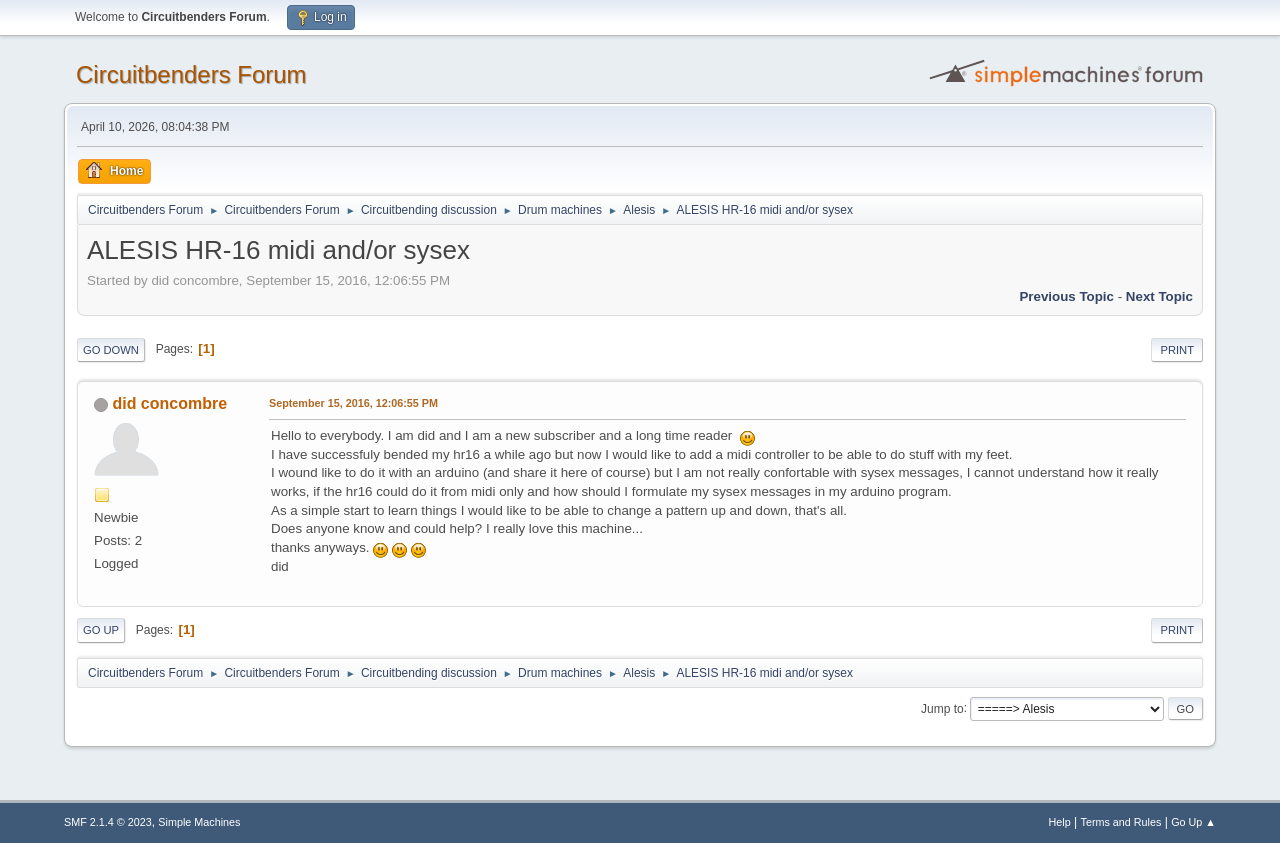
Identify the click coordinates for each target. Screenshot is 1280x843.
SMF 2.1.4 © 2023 (108, 822)
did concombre (169, 403)
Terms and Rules (1121, 822)
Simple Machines (199, 822)
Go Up (101, 630)
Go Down (111, 350)
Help (1060, 822)
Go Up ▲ (1193, 822)
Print (1177, 350)
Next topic (1159, 296)
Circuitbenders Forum (191, 74)
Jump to (942, 708)
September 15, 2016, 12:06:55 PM (353, 403)
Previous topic (1066, 296)
